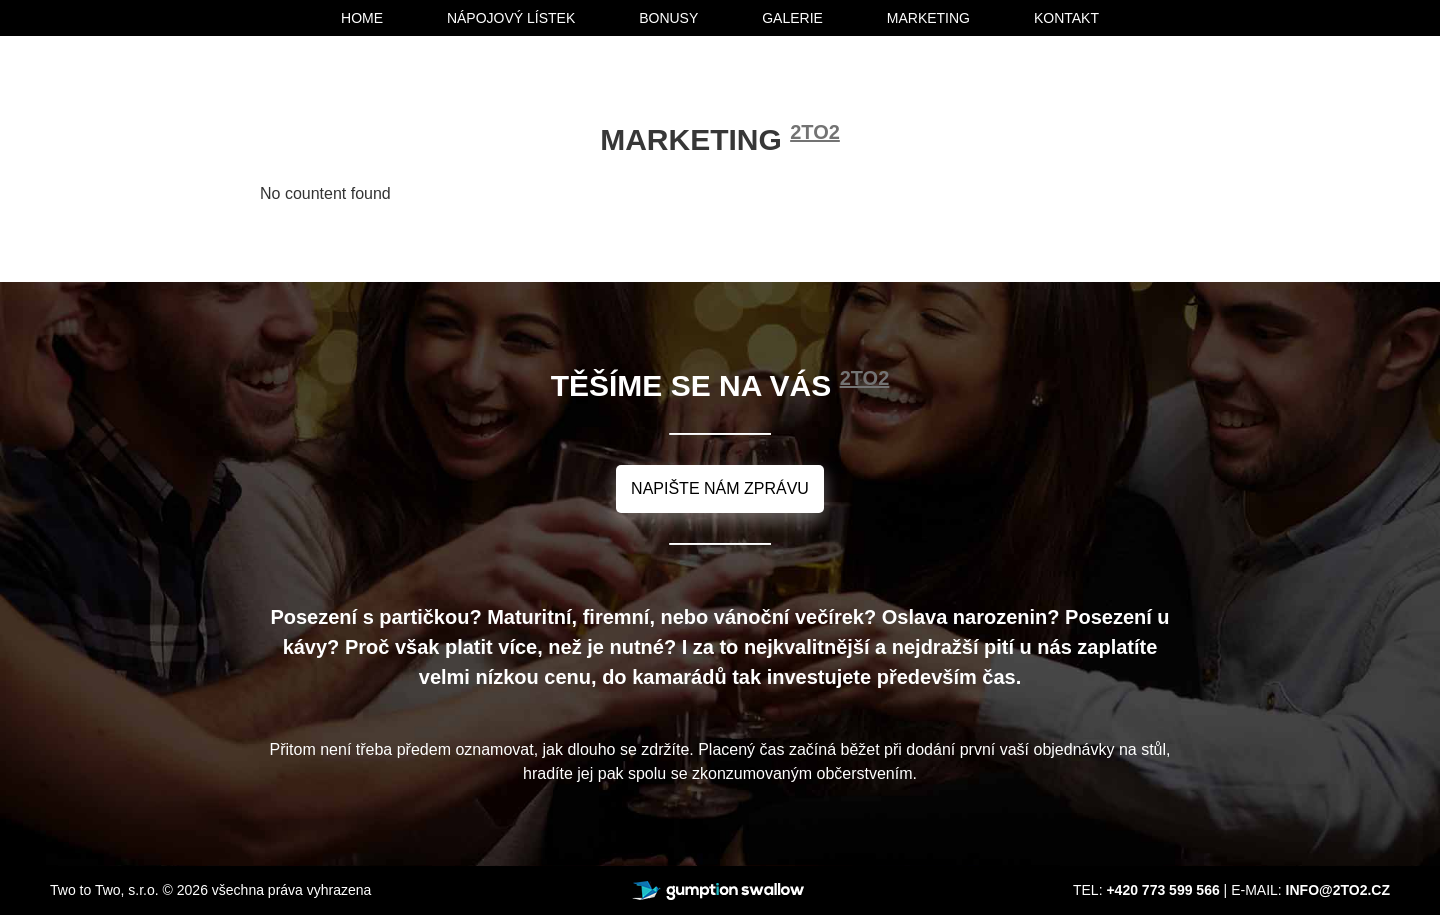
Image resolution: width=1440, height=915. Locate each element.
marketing (928, 18)
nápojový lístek (511, 18)
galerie (792, 18)
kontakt (1066, 18)
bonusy (668, 18)
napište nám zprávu (720, 488)
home (362, 18)
